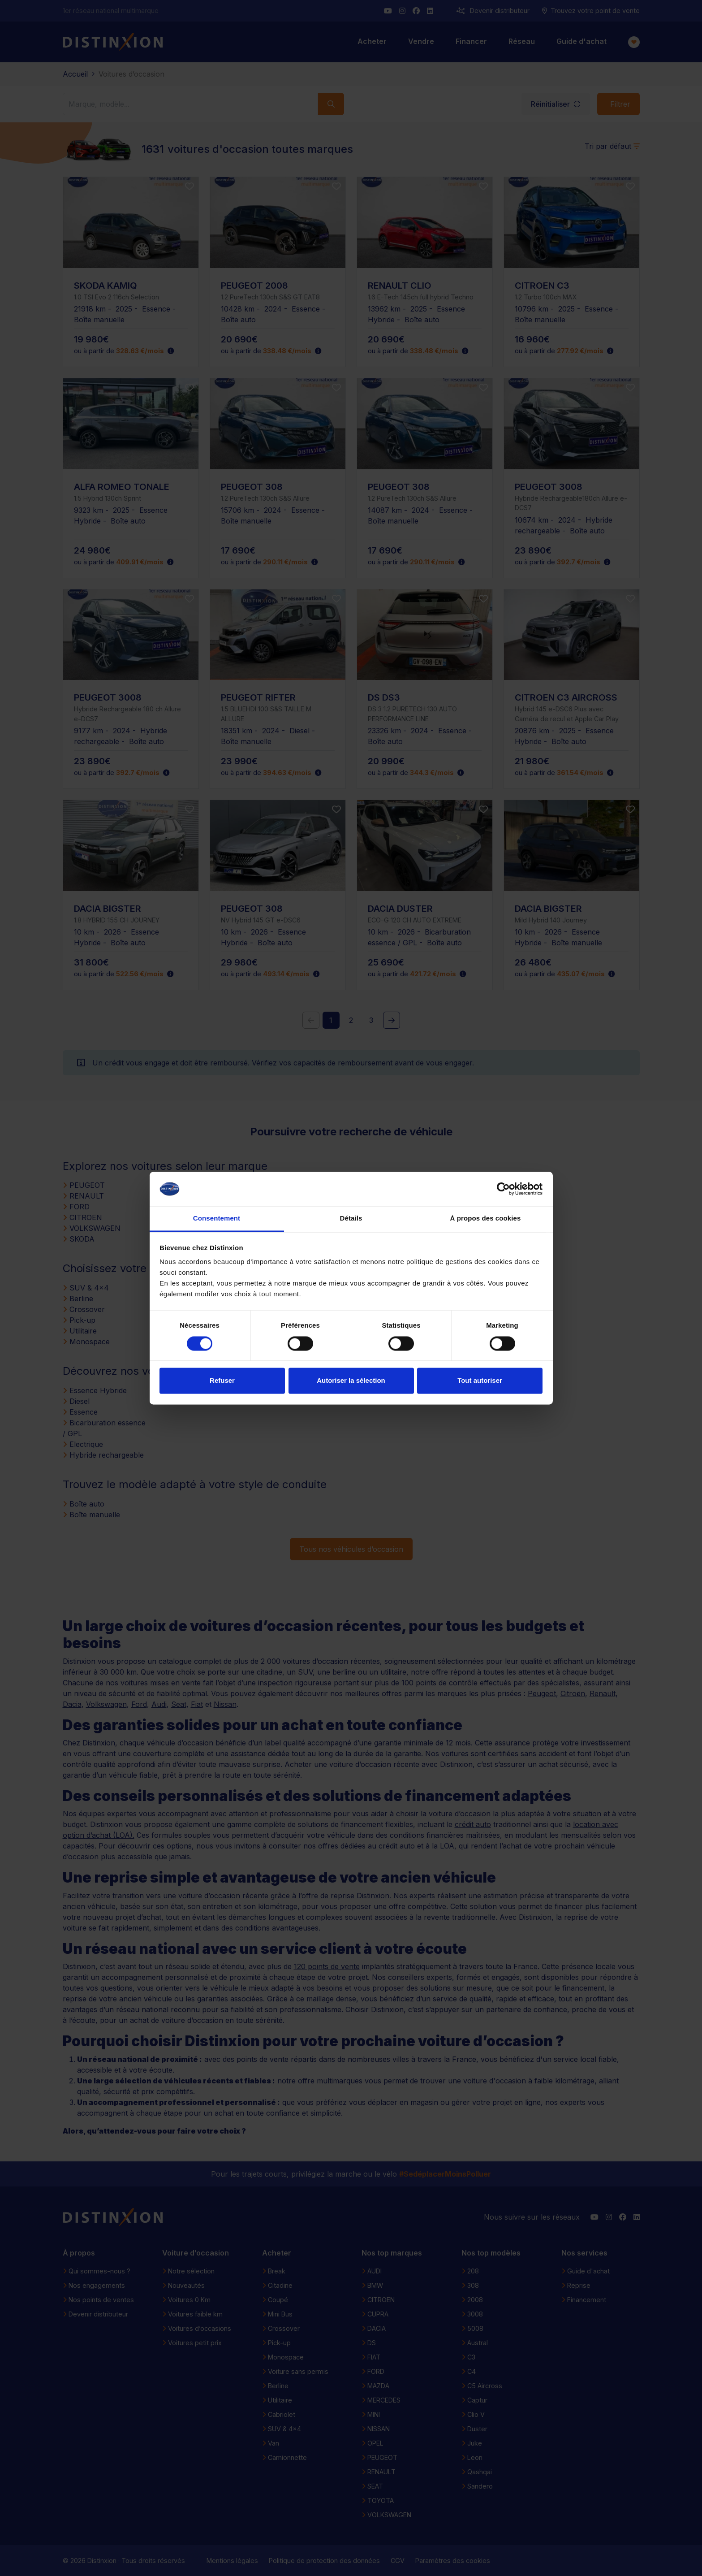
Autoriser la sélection (351, 1381)
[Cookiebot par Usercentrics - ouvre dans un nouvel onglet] (503, 1188)
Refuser (222, 1381)
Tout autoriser (479, 1381)
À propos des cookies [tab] (485, 1218)
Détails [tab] (351, 1218)
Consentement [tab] (216, 1218)
